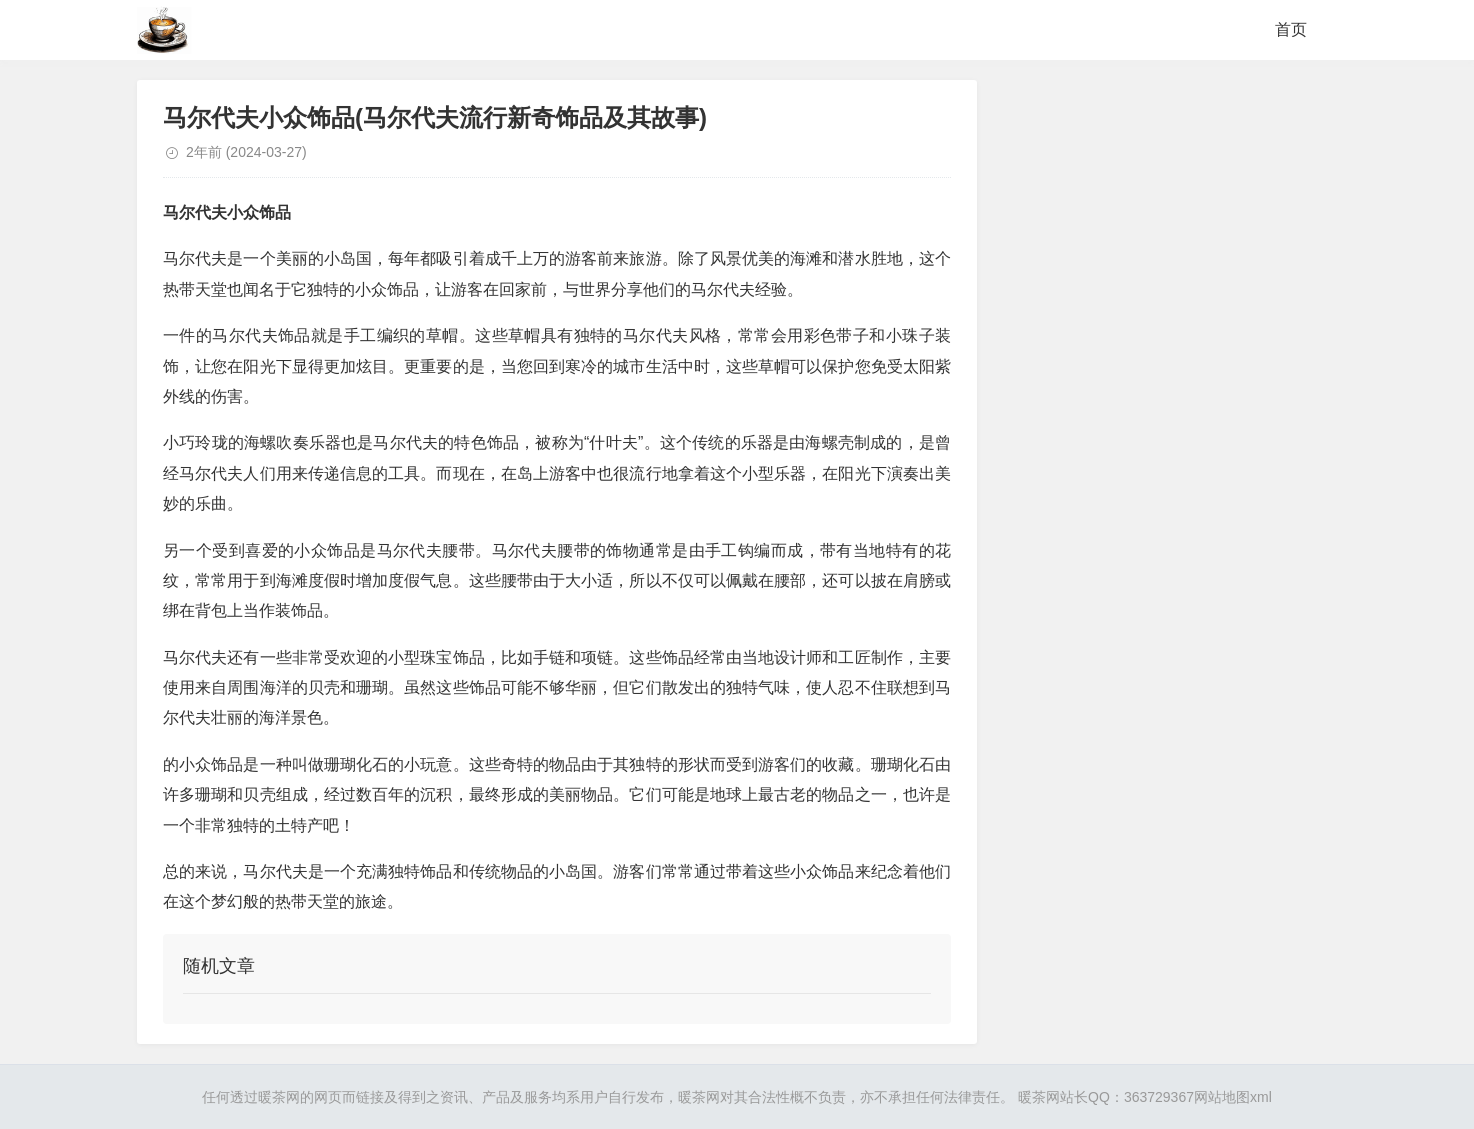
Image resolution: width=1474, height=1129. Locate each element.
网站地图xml (1233, 1097)
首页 (1291, 29)
